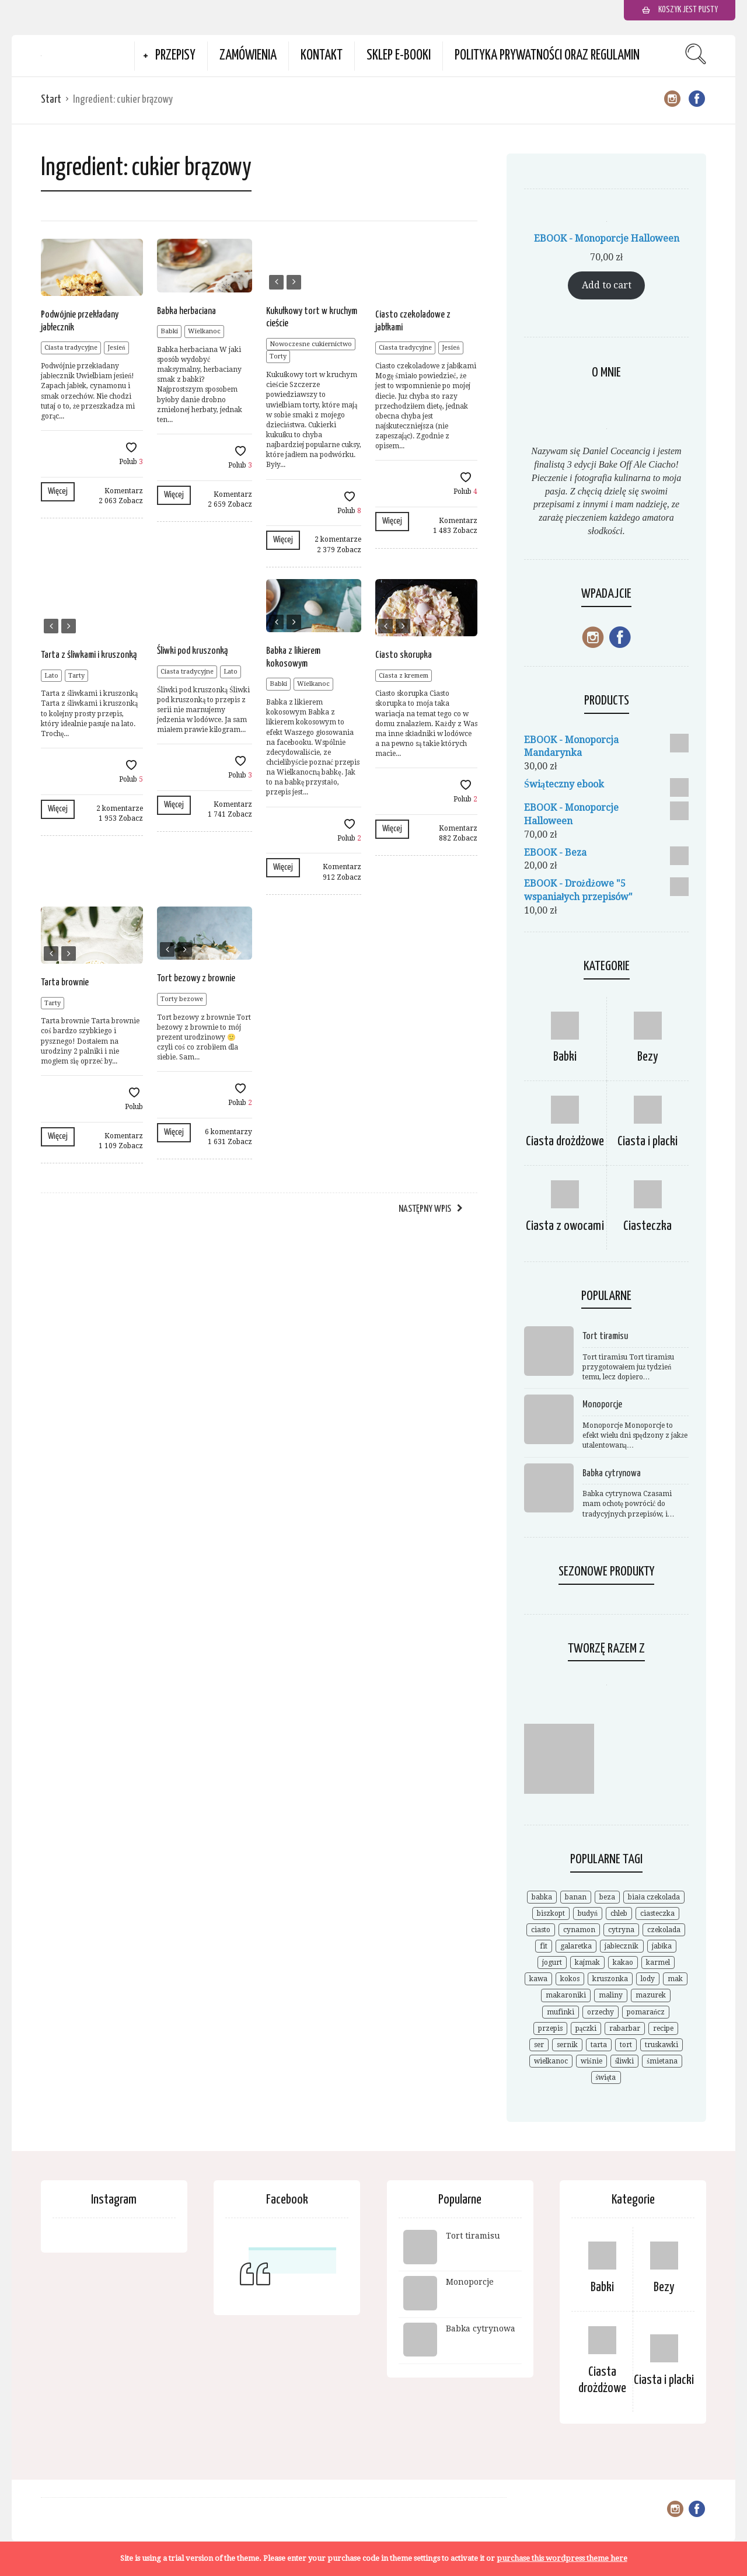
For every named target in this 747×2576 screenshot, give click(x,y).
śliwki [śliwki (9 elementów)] (624, 2061)
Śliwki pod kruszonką (192, 651)
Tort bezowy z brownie (196, 979)
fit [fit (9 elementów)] (543, 1946)
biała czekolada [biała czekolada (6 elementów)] (653, 1897)
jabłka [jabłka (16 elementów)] (662, 1946)
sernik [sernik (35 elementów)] (567, 2045)
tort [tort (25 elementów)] (626, 2045)
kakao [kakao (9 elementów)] (623, 1962)
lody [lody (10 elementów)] (648, 1979)
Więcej (58, 491)
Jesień (116, 347)
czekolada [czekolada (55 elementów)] (663, 1930)
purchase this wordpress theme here (562, 2558)
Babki (169, 331)
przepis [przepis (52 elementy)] (550, 2028)
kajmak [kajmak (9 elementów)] (587, 1962)
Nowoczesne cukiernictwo (311, 344)
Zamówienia (248, 55)
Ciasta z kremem (403, 675)
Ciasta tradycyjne (70, 347)
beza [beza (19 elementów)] (607, 1897)
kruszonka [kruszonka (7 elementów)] (610, 1979)
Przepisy (175, 55)
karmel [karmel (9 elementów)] (658, 1962)
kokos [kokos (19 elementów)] (570, 1979)
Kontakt (322, 55)
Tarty (76, 675)
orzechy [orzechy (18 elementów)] (600, 2012)
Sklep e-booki (398, 55)
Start (51, 99)
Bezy (647, 1057)
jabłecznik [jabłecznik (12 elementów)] (621, 1946)
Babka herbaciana (186, 311)
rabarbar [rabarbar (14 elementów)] (624, 2028)
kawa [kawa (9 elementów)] (538, 1979)
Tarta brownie (65, 983)
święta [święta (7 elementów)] (606, 2077)
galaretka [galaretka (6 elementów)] (576, 1946)
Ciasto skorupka (403, 655)
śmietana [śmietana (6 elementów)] (662, 2061)
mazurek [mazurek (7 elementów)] (651, 1995)
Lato (51, 675)
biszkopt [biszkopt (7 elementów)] (551, 1913)
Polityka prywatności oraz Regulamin (547, 55)
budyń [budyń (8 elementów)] (588, 1913)
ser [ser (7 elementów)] (539, 2045)
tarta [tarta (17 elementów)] (599, 2045)
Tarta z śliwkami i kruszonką (89, 655)
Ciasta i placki (647, 1141)
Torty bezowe (181, 999)
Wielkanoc (204, 331)
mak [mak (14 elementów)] (675, 1979)
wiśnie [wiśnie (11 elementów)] (591, 2061)
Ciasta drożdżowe (565, 1141)
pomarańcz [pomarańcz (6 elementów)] (646, 2012)
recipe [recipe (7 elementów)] (663, 2028)
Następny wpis (425, 1209)
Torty (278, 356)
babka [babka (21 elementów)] (542, 1897)
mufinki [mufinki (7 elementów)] (560, 2012)
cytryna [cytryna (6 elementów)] (621, 1930)
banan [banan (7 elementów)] (576, 1897)
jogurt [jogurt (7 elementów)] (552, 1962)
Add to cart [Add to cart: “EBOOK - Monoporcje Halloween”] (606, 285)
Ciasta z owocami (565, 1226)
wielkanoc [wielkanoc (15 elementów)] (551, 2061)
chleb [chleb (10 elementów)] (618, 1913)
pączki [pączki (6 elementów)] (585, 2028)
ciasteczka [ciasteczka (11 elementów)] (657, 1913)
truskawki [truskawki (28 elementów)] (661, 2045)
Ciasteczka (647, 1226)
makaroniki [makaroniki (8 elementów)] (566, 1995)
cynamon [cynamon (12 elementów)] (579, 1930)
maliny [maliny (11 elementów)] (611, 1995)
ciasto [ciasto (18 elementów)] (540, 1930)
